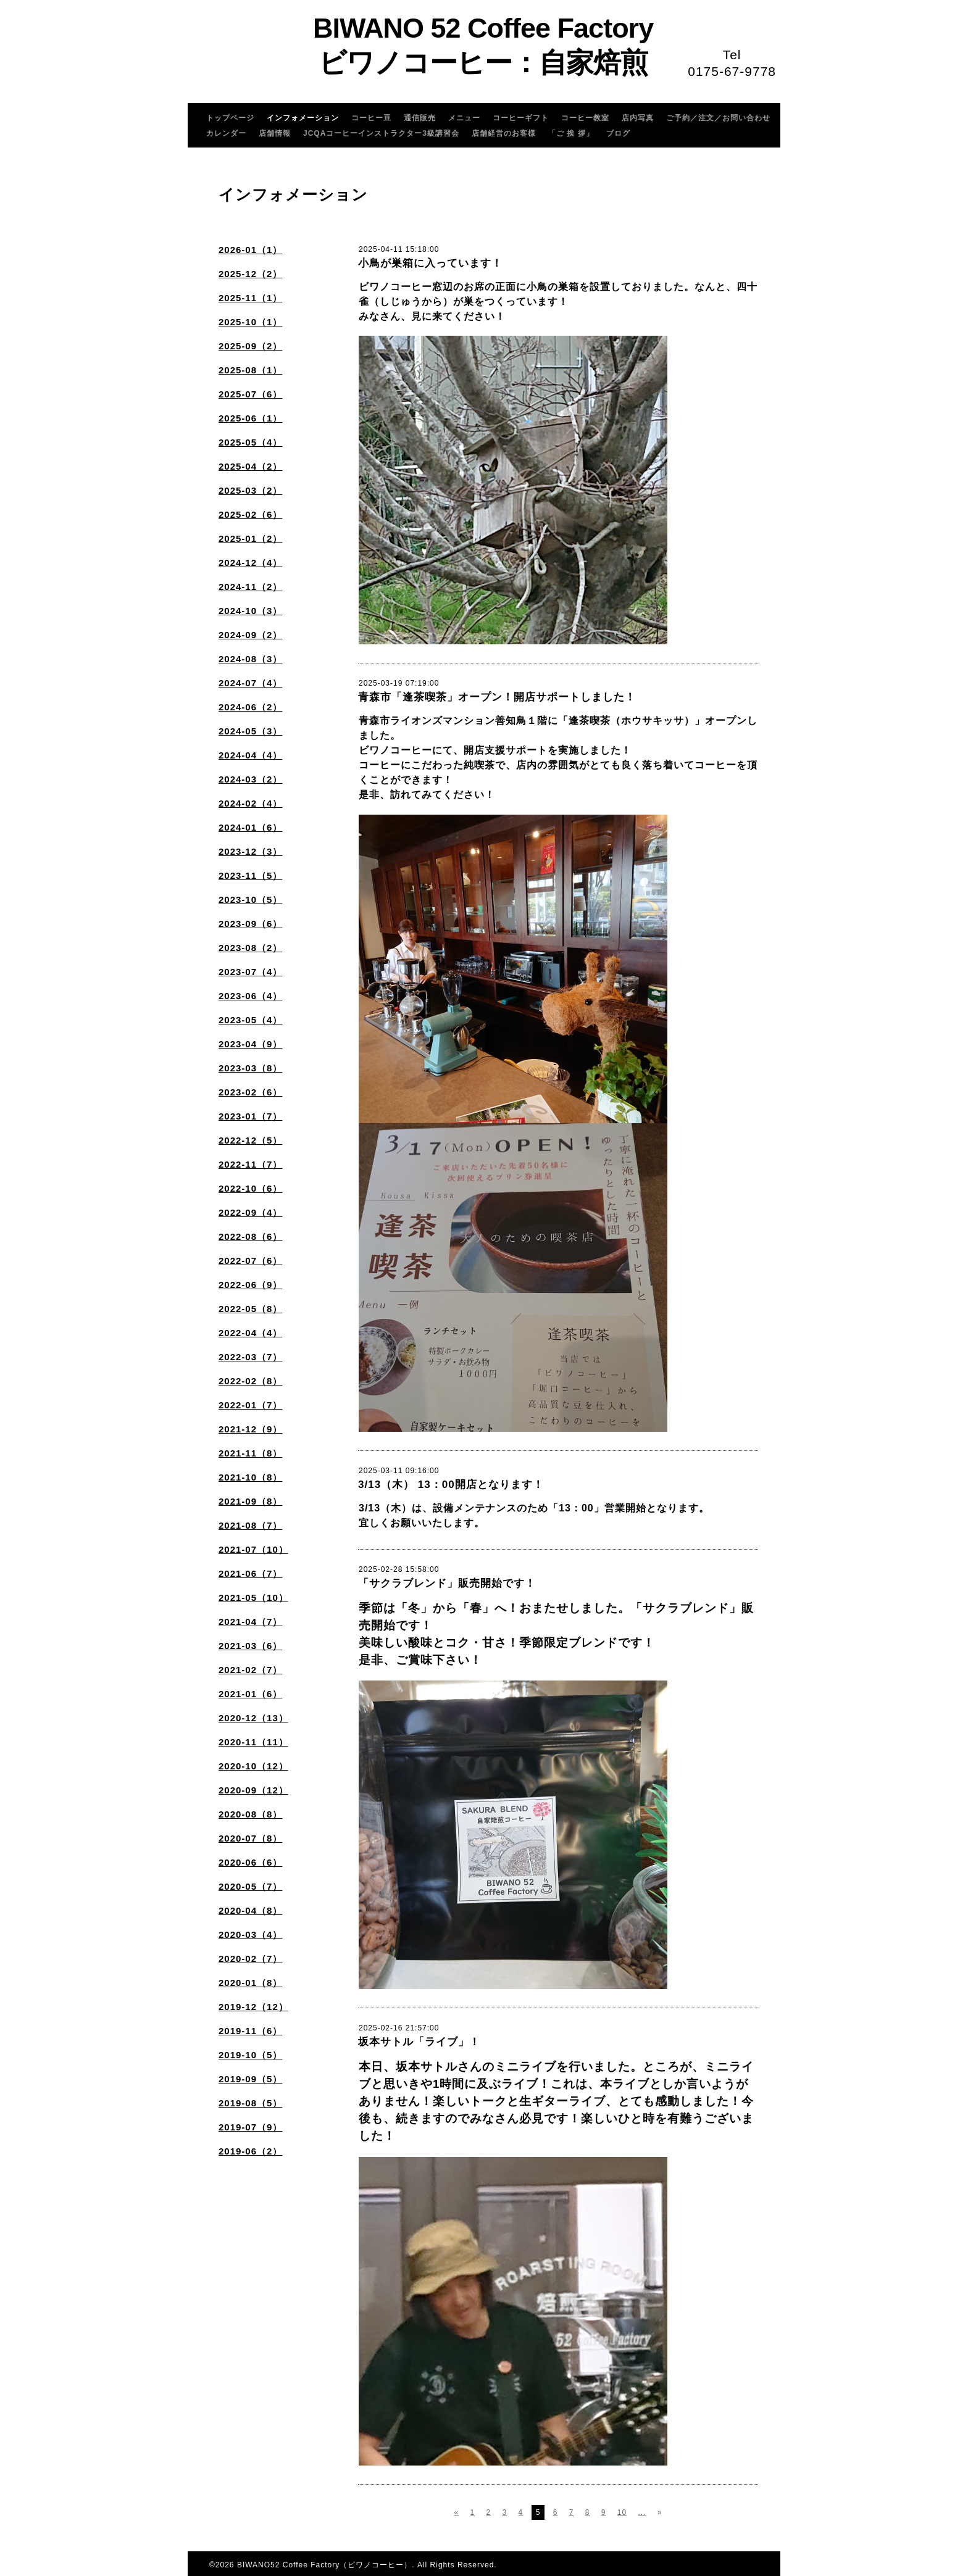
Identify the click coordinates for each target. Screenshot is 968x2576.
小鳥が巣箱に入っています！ (430, 263)
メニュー (464, 118)
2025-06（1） (250, 418)
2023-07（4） (250, 971)
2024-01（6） (250, 827)
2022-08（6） (250, 1236)
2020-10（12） (253, 1766)
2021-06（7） (250, 1573)
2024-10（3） (250, 610)
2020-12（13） (253, 1718)
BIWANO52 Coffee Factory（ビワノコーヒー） (324, 2565)
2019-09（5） (250, 2079)
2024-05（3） (250, 731)
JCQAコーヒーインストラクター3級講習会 (381, 133)
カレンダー (226, 133)
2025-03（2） (250, 490)
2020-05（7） (250, 1886)
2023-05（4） (250, 1020)
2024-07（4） (250, 683)
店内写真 (638, 118)
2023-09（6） (250, 923)
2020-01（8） (250, 1982)
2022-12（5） (250, 1140)
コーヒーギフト (521, 118)
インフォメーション (303, 118)
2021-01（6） (250, 1694)
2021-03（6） (250, 1645)
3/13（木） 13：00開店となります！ (451, 1484)
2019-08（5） (250, 2103)
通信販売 (420, 118)
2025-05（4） (250, 442)
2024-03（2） (250, 779)
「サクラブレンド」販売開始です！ (447, 1583)
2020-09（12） (253, 1790)
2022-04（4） (250, 1332)
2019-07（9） (250, 2127)
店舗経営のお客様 (504, 133)
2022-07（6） (250, 1260)
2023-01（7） (250, 1116)
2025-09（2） (250, 346)
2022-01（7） (250, 1405)
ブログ (618, 133)
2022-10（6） (250, 1188)
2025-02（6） (250, 514)
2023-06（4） (250, 996)
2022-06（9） (250, 1284)
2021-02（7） (250, 1669)
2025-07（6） (250, 394)
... (642, 2512)
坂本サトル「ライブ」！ (419, 2042)
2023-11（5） (250, 875)
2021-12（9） (250, 1429)
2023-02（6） (250, 1092)
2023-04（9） (250, 1044)
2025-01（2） (250, 538)
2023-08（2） (250, 947)
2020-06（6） (250, 1862)
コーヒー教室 (585, 118)
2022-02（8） (250, 1381)
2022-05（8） (250, 1308)
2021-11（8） (250, 1453)
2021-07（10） (253, 1549)
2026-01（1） (250, 249)
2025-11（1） (250, 298)
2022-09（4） (250, 1212)
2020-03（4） (250, 1934)
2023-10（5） (250, 899)
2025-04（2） (250, 466)
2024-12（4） (250, 562)
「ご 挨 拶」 (571, 133)
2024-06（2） (250, 707)
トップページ (230, 118)
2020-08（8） (250, 1814)
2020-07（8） (250, 1838)
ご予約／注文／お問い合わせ (718, 118)
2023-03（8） (250, 1068)
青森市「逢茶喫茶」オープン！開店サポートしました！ (497, 697)
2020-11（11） (253, 1742)
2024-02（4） (250, 803)
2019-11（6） (250, 2030)
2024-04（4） (250, 755)
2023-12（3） (250, 851)
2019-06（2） (250, 2151)
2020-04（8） (250, 1910)
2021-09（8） (250, 1501)
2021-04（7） (250, 1621)
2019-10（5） (250, 2055)
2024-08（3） (250, 659)
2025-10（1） (250, 322)
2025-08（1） (250, 370)
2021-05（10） (253, 1597)
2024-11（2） (250, 586)
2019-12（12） (253, 2006)
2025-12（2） (250, 273)
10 (622, 2512)
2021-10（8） (250, 1477)
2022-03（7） (250, 1357)
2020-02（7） (250, 1958)
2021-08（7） (250, 1525)
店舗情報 (275, 133)
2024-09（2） (250, 634)
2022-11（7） (250, 1164)
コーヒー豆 (371, 118)
